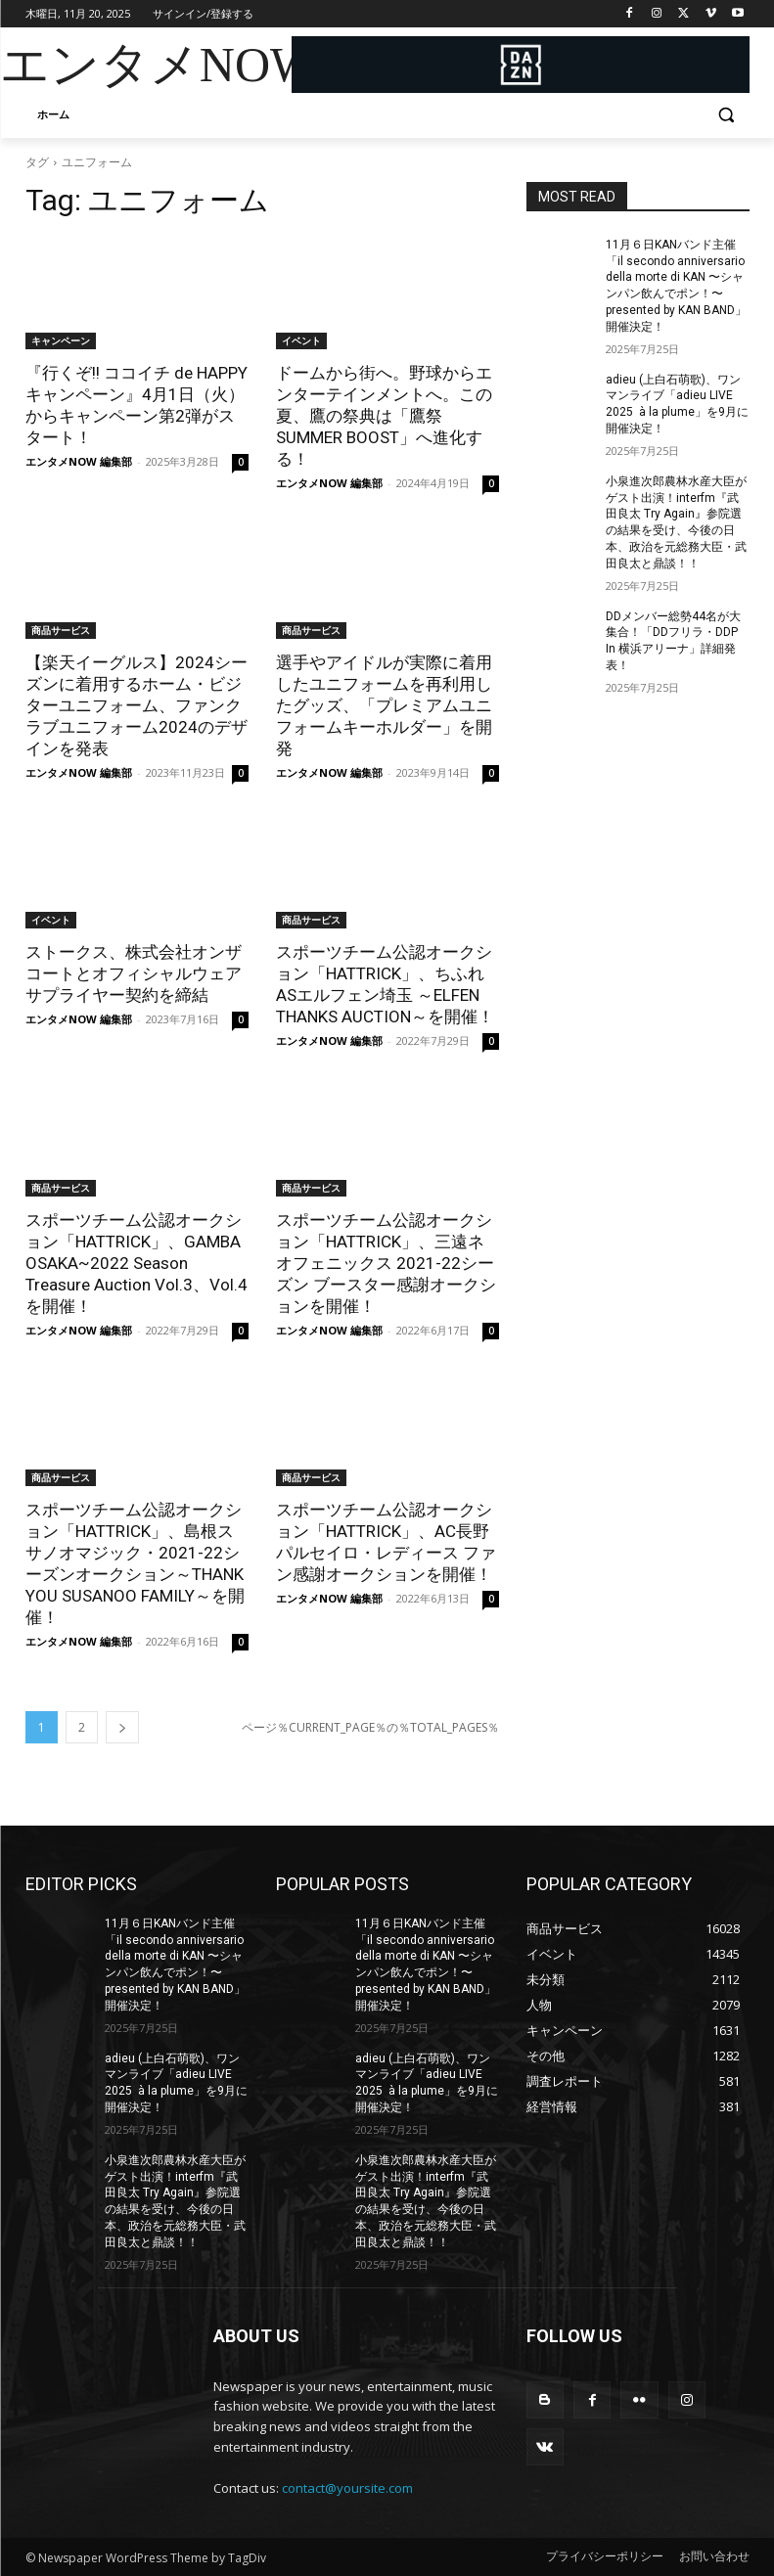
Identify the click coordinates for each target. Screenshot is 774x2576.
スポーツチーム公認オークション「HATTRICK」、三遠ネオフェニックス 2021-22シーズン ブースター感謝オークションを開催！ (386, 1263)
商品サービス (60, 630)
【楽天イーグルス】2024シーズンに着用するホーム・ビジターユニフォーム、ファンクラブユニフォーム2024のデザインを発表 (136, 705)
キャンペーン (60, 340)
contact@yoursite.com (347, 2488)
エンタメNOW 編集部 (78, 461)
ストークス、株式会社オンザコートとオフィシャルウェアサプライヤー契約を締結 (133, 973)
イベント (301, 340)
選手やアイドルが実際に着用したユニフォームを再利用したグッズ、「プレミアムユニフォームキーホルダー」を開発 (384, 705)
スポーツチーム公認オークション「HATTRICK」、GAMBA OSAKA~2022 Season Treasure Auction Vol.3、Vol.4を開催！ (136, 1263)
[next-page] (122, 1727)
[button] (727, 115)
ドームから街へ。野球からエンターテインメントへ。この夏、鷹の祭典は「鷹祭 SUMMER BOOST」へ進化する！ (384, 416)
